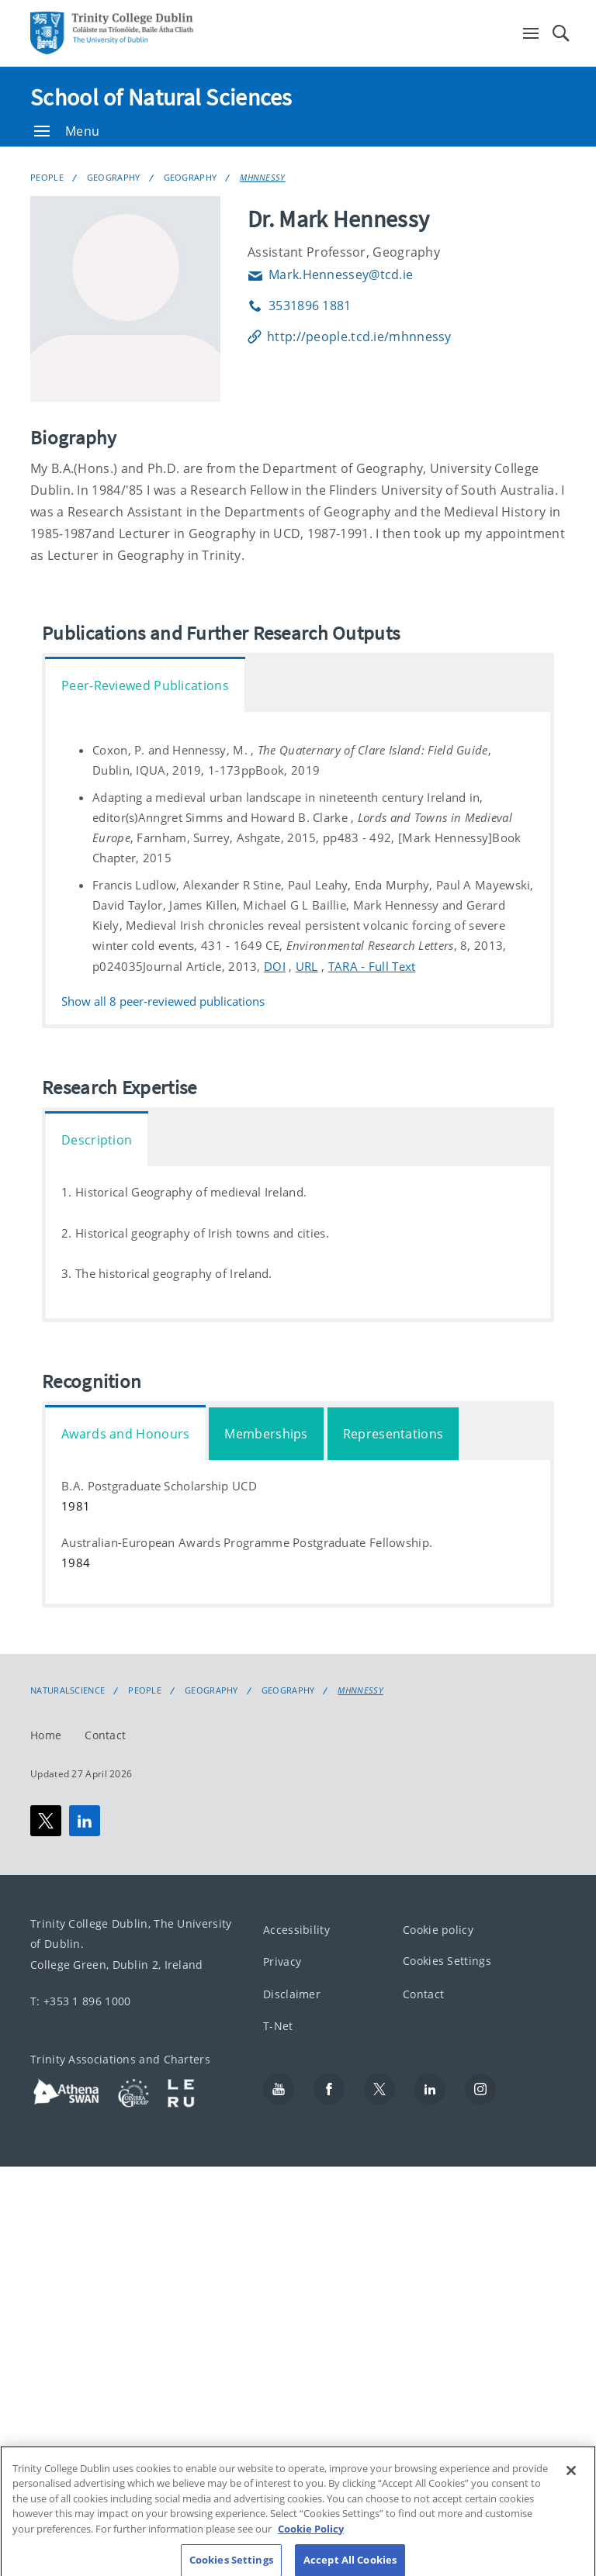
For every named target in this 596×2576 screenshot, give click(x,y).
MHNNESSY (262, 177)
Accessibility (296, 1929)
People (47, 177)
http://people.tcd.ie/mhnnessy (350, 336)
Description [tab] (96, 1139)
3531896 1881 (300, 305)
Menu (66, 131)
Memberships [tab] (265, 1433)
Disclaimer (292, 1994)
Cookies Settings (447, 1961)
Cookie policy (438, 1929)
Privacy (282, 1962)
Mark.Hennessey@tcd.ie (330, 274)
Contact (105, 1735)
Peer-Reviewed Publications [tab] (145, 685)
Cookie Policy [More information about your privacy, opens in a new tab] (311, 2537)
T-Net (278, 2026)
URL (307, 966)
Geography (113, 177)
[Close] (571, 2479)
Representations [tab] (393, 1433)
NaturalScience (67, 1690)
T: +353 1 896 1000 (80, 2001)
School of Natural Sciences (161, 97)
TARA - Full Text (372, 966)
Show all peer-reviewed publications (163, 1001)
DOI (275, 966)
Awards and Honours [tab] (125, 1433)
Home (45, 1735)
